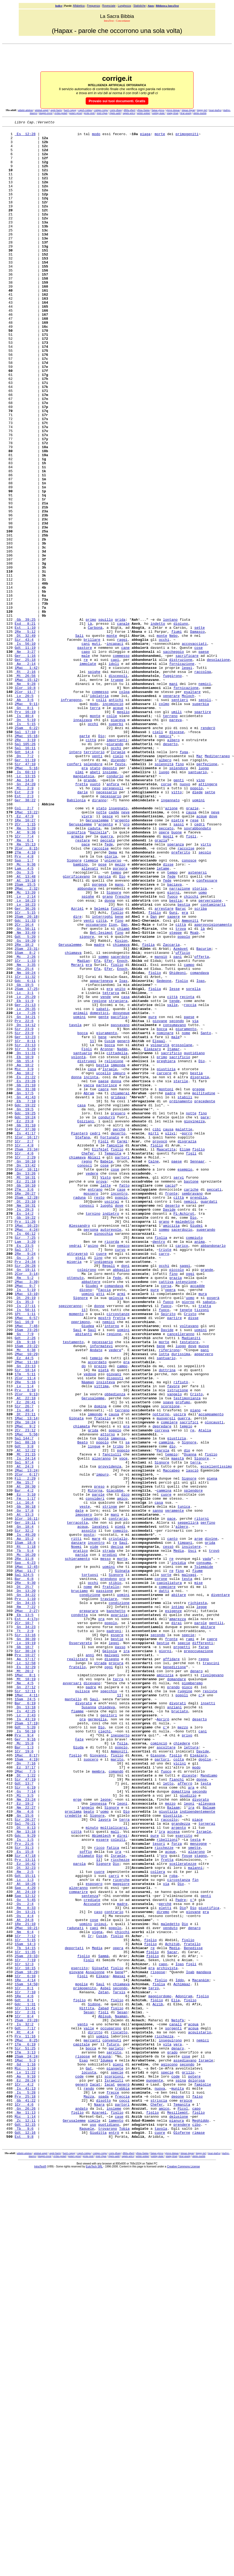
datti (164, 1884)
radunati (75, 2289)
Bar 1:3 (24, 2072)
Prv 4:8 (24, 1003)
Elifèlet (100, 1354)
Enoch (122, 1128)
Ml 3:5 (24, 2130)
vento (82, 2404)
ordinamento (180, 1296)
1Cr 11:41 (25, 2385)
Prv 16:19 (25, 829)
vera (177, 2428)
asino (93, 1470)
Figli (86, 1234)
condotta (79, 1913)
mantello (73, 2014)
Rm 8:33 (25, 2264)
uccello (103, 1263)
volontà (78, 1243)
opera (170, 1523)
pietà (103, 1619)
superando (206, 1451)
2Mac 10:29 (26, 1600)
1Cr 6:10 (25, 2346)
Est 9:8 (24, 2539)
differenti (202, 1947)
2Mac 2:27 (26, 1908)
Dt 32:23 (25, 2216)
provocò (160, 1345)
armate (77, 979)
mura (202, 1528)
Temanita (112, 1359)
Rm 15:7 (24, 1754)
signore (87, 1099)
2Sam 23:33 (26, 2322)
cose (198, 752)
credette (73, 2154)
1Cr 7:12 (25, 2298)
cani (85, 747)
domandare (176, 1990)
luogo (203, 897)
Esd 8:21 (25, 723)
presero (118, 1311)
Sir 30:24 (25, 1956)
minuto (92, 2168)
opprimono (80, 1561)
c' (200, 2009)
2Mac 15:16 (26, 858)
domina (100, 1662)
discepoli (118, 786)
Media (178, 1836)
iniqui (100, 2284)
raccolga (202, 781)
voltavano (189, 1566)
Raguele (87, 2529)
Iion (113, 1085)
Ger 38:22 (25, 935)
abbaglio (121, 1499)
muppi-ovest (45, 113)
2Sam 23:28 (26, 2399)
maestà (177, 1725)
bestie (117, 1942)
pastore (84, 752)
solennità (164, 892)
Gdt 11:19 (25, 752)
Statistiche (139, 5)
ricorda (111, 1465)
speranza (175, 988)
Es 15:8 (24, 2197)
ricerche (121, 2231)
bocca (162, 1210)
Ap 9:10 (25, 2467)
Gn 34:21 (25, 1195)
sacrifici (189, 1682)
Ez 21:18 (25, 1393)
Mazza (89, 2491)
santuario (197, 902)
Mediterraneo (217, 882)
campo (189, 1133)
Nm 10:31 (25, 1422)
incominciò (112, 820)
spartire (202, 829)
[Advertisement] (117, 58)
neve (125, 950)
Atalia (204, 1691)
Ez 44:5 (24, 1605)
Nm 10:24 (25, 1142)
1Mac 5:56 (26, 1696)
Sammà (103, 2322)
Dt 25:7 (24, 1879)
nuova (160, 2481)
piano (195, 1667)
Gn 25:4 (24, 1137)
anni (90, 1961)
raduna (79, 1412)
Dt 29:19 (25, 1532)
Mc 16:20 (25, 1841)
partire (174, 1556)
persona (91, 1451)
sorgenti (173, 2409)
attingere (207, 916)
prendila (198, 1412)
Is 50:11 (25, 1547)
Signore (74, 1007)
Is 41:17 (25, 1335)
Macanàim (200, 2351)
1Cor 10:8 (25, 800)
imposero (83, 1792)
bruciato (179, 2028)
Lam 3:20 (25, 1465)
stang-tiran (172, 113)
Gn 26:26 (25, 2505)
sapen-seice (129, 113)
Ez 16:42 (25, 2211)
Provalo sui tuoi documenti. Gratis (117, 101)
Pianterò (79, 1335)
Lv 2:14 (25, 1051)
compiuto (194, 1460)
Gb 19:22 (25, 1436)
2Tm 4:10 (25, 998)
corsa (166, 1518)
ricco (99, 2192)
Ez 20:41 (25, 1658)
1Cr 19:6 (24, 2077)
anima (199, 1465)
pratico (80, 1836)
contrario (118, 1797)
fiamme (77, 2028)
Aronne (106, 1234)
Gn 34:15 (25, 1898)
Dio (101, 858)
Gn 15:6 (24, 2154)
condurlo (115, 906)
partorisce (106, 1277)
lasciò (192, 1739)
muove (203, 1590)
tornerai (206, 2163)
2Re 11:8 (24, 1845)
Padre (180, 2255)
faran (203, 1951)
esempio (185, 1378)
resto (99, 1412)
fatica (113, 2192)
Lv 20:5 (24, 810)
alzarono (196, 2197)
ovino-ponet (60, 113)
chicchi (191, 1051)
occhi (164, 743)
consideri (95, 1773)
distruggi (86, 1248)
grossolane (181, 1229)
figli (191, 979)
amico (122, 1773)
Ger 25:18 (25, 767)
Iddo (179, 2351)
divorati (177, 2019)
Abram (89, 1287)
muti (96, 747)
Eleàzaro (152, 1234)
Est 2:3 (24, 930)
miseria (74, 1489)
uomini (198, 935)
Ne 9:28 (25, 796)
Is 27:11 (25, 1542)
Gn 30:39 (25, 1942)
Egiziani (85, 1321)
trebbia (122, 2481)
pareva (175, 839)
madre (99, 1109)
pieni (118, 2452)
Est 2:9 (24, 926)
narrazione (179, 1041)
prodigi (109, 1841)
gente (103, 1195)
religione (113, 1248)
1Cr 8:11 (25, 1224)
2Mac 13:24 (26, 1739)
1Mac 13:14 (26, 1677)
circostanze (118, 1552)
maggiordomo (159, 2370)
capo (85, 757)
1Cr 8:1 (24, 2361)
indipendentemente (197, 2149)
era (84, 897)
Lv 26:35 (25, 1186)
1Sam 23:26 (26, 1571)
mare (96, 1821)
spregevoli (112, 921)
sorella (193, 1162)
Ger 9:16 (25, 2062)
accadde (197, 1518)
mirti (153, 1335)
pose (102, 1012)
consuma (203, 1850)
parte (85, 858)
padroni (114, 1932)
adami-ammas (25, 110)
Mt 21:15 (25, 1720)
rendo (89, 2481)
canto (172, 1821)
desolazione (218, 767)
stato (95, 897)
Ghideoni (177, 1142)
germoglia (97, 2038)
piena (212, 1749)
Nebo (173, 738)
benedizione (174, 1975)
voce (123, 1725)
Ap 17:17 (25, 1966)
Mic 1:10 (25, 2457)
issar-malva (215, 110)
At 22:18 (25, 1653)
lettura (191, 2072)
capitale (81, 2428)
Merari (77, 1133)
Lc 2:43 (25, 2033)
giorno (188, 1537)
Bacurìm (203, 1113)
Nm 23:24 (25, 2134)
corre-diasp (116, 110)
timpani (185, 1826)
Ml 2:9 (24, 921)
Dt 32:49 (25, 738)
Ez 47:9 (24, 954)
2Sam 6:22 (26, 849)
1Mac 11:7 (25, 1860)
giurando (115, 868)
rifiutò (180, 1634)
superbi (116, 844)
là (203, 1089)
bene (119, 1075)
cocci (124, 2496)
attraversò (77, 1479)
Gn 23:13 (25, 1614)
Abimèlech (101, 2178)
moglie (81, 2356)
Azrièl (77, 1065)
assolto (88, 1812)
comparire (78, 2245)
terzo (153, 2361)
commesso (121, 762)
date (79, 1788)
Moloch (188, 810)
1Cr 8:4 (24, 2394)
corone (160, 1870)
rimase (198, 2534)
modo (96, 136)
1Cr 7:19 (25, 2327)
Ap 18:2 (24, 1253)
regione (99, 1176)
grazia (160, 983)
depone (177, 2491)
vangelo (174, 1648)
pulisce (82, 2004)
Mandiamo (209, 2106)
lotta (164, 1600)
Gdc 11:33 (25, 1080)
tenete (186, 1547)
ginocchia (103, 1455)
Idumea (106, 2447)
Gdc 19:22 (25, 1301)
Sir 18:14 (25, 1619)
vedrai (75, 1470)
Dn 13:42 (25, 1373)
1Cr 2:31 (25, 2390)
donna (109, 1056)
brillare (92, 743)
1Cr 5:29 (25, 1234)
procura (116, 1971)
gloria (110, 1003)
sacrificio (171, 1239)
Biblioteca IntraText (167, 5)
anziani (174, 2024)
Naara (99, 2500)
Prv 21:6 (24, 2187)
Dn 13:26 (25, 1383)
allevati (89, 1017)
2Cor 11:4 (25, 1629)
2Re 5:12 (25, 733)
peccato (166, 969)
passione (104, 1884)
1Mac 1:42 (26, 776)
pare (205, 1316)
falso (197, 2491)
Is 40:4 (24, 834)
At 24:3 (24, 1735)
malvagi (189, 1865)
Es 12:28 (25, 136)
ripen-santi (115, 113)
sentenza (89, 2250)
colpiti (118, 2183)
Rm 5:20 (25, 969)
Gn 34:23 (25, 1927)
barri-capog (70, 110)
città (91, 863)
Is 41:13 (25, 2481)
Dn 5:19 (25, 839)
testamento (73, 1585)
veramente (174, 1788)
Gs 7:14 (25, 2125)
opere (164, 974)
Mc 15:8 (24, 2067)
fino (180, 892)
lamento (116, 2520)
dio (172, 1711)
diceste (189, 2106)
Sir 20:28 (25, 1494)
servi (178, 1388)
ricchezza (163, 2419)
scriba (200, 1065)
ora (101, 1918)
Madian (83, 1128)
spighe (94, 781)
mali (115, 2173)
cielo (118, 882)
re (86, 767)
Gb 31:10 (25, 1325)
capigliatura (169, 1874)
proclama (73, 2149)
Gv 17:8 (24, 1788)
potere (194, 2467)
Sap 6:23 (25, 1850)
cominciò (158, 2067)
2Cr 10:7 (24, 1922)
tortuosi (89, 1865)
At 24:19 (25, 2245)
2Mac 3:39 (26, 1513)
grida (120, 719)
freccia (122, 2491)
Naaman (121, 2394)
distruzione (180, 767)
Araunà (104, 2443)
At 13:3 (24, 1792)
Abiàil (94, 1364)
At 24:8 (24, 2279)
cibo (196, 2524)
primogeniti (187, 136)
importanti (117, 863)
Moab (194, 1094)
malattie (184, 1330)
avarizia (119, 1913)
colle (112, 834)
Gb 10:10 (25, 1398)
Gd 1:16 (25, 2452)
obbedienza (114, 1648)
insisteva (105, 1634)
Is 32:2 (24, 2404)
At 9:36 (25, 974)
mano (119, 1036)
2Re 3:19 (25, 863)
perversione (209, 1056)
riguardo (89, 1797)
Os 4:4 (24, 2274)
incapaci (115, 747)
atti (100, 1528)
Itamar (173, 1234)
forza (176, 2187)
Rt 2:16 (25, 781)
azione (171, 945)
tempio (96, 1605)
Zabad (103, 2385)
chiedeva (106, 2024)
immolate (88, 771)
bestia (175, 1056)
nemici (204, 796)
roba (173, 2226)
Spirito (168, 1552)
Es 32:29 (25, 1975)
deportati (74, 2313)
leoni (122, 2139)
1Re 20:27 (25, 1407)
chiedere (181, 2067)
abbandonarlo (213, 1470)
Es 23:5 (24, 1470)
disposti (115, 1629)
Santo (206, 1215)
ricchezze (164, 2192)
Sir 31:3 (24, 2192)
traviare (108, 1894)
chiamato (85, 2202)
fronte (171, 1407)
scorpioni (113, 2467)
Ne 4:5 (24, 1995)
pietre (177, 959)
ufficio (182, 1118)
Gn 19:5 (24, 1306)
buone (176, 974)
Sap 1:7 (24, 1007)
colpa (124, 805)
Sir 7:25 (25, 1460)
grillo (188, 2462)
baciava (174, 1036)
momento (76, 1552)
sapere (173, 1075)
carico (182, 1470)
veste (85, 1783)
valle (172, 1181)
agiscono (169, 2452)
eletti (165, 2264)
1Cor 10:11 (26, 1378)
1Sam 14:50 (26, 2356)
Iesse (174, 1162)
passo (120, 1951)
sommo (103, 1123)
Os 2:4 (24, 2260)
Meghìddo (200, 2520)
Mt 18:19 (25, 1990)
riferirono (169, 1595)
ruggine (185, 2004)
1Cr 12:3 (24, 2332)
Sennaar (197, 1369)
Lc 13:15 (25, 906)
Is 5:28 (25, 2486)
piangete (115, 2457)
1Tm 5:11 (25, 1624)
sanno (158, 1788)
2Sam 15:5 (25, 1036)
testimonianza (187, 1653)
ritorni (201, 1797)
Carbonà (95, 728)
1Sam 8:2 (25, 1118)
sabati (102, 1186)
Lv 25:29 (25, 1171)
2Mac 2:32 (26, 1041)
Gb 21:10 (25, 1277)
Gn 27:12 (25, 2000)
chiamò (123, 1089)
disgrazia (199, 1268)
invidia (178, 1850)
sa (127, 1706)
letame (163, 1017)
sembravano (192, 1407)
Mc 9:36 (25, 1012)
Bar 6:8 (24, 1870)
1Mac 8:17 (26, 2081)
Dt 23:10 (25, 1417)
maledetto (184, 1441)
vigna (97, 2293)
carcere (164, 1263)
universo (112, 1007)
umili (176, 829)
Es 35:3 (24, 1537)
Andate (96, 1595)
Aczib (158, 2380)
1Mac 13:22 (26, 950)
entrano (95, 1402)
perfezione (207, 892)
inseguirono (170, 2423)
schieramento (77, 1845)
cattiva (166, 1513)
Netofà (177, 2399)
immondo (95, 1672)
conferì (74, 892)
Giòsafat (100, 2337)
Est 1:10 (25, 728)
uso (93, 2524)
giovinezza (194, 1321)
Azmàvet (180, 1113)
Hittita (87, 2385)
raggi (122, 743)
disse (168, 1012)
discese (176, 853)
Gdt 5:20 (25, 1099)
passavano (120, 1205)
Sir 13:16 (25, 1937)
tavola (75, 1205)
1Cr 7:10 (25, 2366)
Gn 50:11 (25, 1089)
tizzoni (201, 1547)
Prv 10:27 (25, 1961)
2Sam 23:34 (26, 1354)
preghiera (166, 1248)
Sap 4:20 (25, 2240)
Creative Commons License (183, 2569)
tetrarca (110, 1166)
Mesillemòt (177, 2510)
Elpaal (159, 1224)
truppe (117, 791)
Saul (77, 1571)
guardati (209, 1417)
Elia (175, 2375)
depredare (162, 1687)
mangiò (161, 1123)
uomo (202, 1046)
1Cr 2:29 (25, 1364)
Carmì (122, 1345)
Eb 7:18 (25, 1296)
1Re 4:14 (25, 2351)
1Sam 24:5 (25, 2014)
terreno (170, 834)
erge (77, 2134)
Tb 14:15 (25, 2313)
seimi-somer (143, 113)
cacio (170, 1398)
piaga (145, 136)
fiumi (176, 733)
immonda (118, 1253)
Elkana (102, 2346)
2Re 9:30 (25, 1874)
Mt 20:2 (24, 1980)
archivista (167, 2337)
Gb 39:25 (25, 719)
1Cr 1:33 (25, 1128)
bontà (103, 1701)
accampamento (211, 1672)
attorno (107, 1696)
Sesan (89, 2390)
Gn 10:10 (25, 1369)
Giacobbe (115, 1764)
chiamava (121, 1109)
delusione (178, 2515)
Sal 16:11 (25, 873)
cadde (114, 950)
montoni (166, 1282)
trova (180, 1089)
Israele (118, 877)
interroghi (102, 1075)
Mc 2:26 (25, 1123)
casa (125, 1171)
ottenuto (75, 1508)
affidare (171, 1966)
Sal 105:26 (25, 868)
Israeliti (113, 2472)
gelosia (116, 1532)
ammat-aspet (41, 110)
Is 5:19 (25, 1523)
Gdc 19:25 (25, 1311)
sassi (178, 964)
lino (98, 1484)
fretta (81, 916)
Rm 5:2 (24, 1508)
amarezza (177, 1918)
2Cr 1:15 (25, 964)
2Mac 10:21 (26, 2289)
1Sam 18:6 (25, 1826)
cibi (157, 1330)
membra (98, 2101)
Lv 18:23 (25, 1056)
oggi (190, 1504)
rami (190, 1942)
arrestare (164, 1065)
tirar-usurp (185, 113)
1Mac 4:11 (26, 2009)
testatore (189, 1585)
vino (201, 911)
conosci (84, 1373)
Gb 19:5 (24, 1157)
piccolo (176, 1499)
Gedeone (164, 1152)
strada (108, 1836)
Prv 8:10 (25, 1643)
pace (85, 988)
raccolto (169, 2158)
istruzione (177, 1643)
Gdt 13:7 (24, 2115)
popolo (196, 921)
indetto (157, 723)
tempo (116, 1022)
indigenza (103, 1489)
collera (157, 2221)
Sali (79, 738)
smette (194, 2192)
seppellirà (188, 1802)
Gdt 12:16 (25, 2534)
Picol (183, 2505)
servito (114, 2438)
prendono (108, 1870)
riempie (91, 1007)
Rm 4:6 (24, 2149)
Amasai (119, 2346)
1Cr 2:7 (24, 1345)
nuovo (185, 916)
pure (152, 1195)
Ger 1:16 (25, 762)
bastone (191, 1393)
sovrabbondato (197, 969)
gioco (187, 2000)
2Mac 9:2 (25, 1687)
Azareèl (99, 2510)
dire (77, 1075)
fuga (184, 877)
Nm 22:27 (25, 2144)
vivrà (86, 954)
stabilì (185, 1292)
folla (122, 2067)
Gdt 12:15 (25, 2524)
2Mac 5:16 (26, 897)
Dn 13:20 (25, 1884)
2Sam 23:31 (26, 1113)
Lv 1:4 (24, 1638)
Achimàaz (181, 2356)
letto (168, 2115)
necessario (106, 926)
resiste (210, 2004)
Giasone (157, 2081)
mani (173, 796)
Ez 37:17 (25, 2096)
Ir (90, 2298)
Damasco (197, 733)
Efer (108, 1128)
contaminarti (213, 1060)
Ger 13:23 (25, 1219)
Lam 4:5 (24, 1017)
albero (173, 863)
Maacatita (166, 1354)
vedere (92, 1383)
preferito (180, 998)
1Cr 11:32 (25, 1147)
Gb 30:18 (25, 1783)
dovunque (121, 1190)
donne (99, 1542)
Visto (105, 1388)
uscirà (179, 1672)
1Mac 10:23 (26, 1446)
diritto (95, 2414)
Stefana (82, 1340)
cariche (191, 1402)
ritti (76, 1821)
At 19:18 (25, 1032)
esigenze (173, 1908)
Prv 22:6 (24, 1200)
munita (177, 2481)
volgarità (159, 1229)
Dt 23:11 (25, 1672)
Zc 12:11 (25, 2520)
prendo (173, 2000)
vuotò (95, 916)
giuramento (185, 1210)
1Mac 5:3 (25, 2447)
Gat (89, 2457)
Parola (163, 1715)
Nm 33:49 (25, 1094)
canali (175, 2404)
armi (121, 1528)
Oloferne (181, 2534)
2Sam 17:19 (26, 2043)
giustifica (208, 2264)
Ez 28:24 (25, 2472)
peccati (214, 1402)
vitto (176, 926)
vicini (179, 2091)
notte (101, 950)
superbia (200, 820)
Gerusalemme (97, 959)
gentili (216, 1922)
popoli (181, 2009)
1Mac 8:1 (25, 1985)
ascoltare (166, 2072)
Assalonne (95, 2341)
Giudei (196, 1446)
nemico (123, 1470)
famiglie (115, 1349)
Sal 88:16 (25, 1706)
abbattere (90, 1513)
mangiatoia (83, 906)
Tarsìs (119, 2366)
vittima (101, 1638)
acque (118, 824)
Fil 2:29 (25, 1749)
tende (174, 1176)
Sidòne (94, 2380)
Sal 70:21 (25, 2163)
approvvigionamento (213, 1085)
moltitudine (203, 1287)
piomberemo (192, 1995)
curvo (120, 1475)
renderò (208, 849)
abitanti (83, 1576)
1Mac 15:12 (26, 791)
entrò (114, 2534)
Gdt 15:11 (25, 2226)
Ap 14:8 (24, 911)
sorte (166, 1865)
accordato (97, 1609)
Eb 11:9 (24, 1176)
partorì (122, 1364)
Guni (173, 1070)
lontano (170, 719)
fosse (187, 2202)
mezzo (120, 1012)
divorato (83, 2019)
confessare (206, 1032)
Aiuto (151, 5)
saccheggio (173, 757)
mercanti (92, 2423)
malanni (195, 2216)
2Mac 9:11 (26, 820)
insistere (191, 1831)
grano (107, 1051)
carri (114, 2226)
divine (211, 1821)
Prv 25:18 (25, 2491)
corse (166, 916)
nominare (165, 1215)
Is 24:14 (25, 1725)
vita (167, 2428)
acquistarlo (199, 2414)
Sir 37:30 (25, 1330)
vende (105, 1171)
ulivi (170, 1335)
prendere (181, 2524)
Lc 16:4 (24, 1778)
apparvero (203, 1600)
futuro (113, 2428)
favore (173, 1638)
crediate (92, 2255)
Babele (106, 1369)
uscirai (111, 1417)
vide (94, 1831)
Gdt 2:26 (25, 1581)
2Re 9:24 (25, 1479)
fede (108, 988)
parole (98, 1768)
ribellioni (167, 2183)
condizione (90, 1889)
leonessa (98, 2139)
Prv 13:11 (25, 2207)
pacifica (119, 1195)
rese (194, 959)
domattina (180, 2125)
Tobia (124, 2529)
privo (187, 2057)
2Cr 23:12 (25, 1691)
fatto (124, 1398)
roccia (190, 1181)
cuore (101, 1479)
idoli (114, 771)
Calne (153, 1369)
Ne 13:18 (25, 2173)
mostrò (104, 1556)
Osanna (190, 1720)
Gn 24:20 (25, 916)
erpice (186, 2496)
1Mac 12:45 (26, 1855)
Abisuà (104, 2394)
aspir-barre (56, 110)
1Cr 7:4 (24, 979)
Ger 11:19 (25, 887)
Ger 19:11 (25, 1802)
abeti (95, 902)
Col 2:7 (24, 945)
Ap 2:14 (25, 771)
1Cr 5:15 (25, 1070)
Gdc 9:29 (25, 2178)
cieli (158, 853)
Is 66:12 (25, 1455)
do (83, 1614)
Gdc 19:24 (25, 1316)
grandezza (180, 2163)
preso (99, 1759)
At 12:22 (25, 1715)
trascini (211, 1971)
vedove (90, 1624)
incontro (119, 1407)
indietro (110, 1431)
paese (203, 757)
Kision (121, 1104)
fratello (102, 1677)
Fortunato (109, 1340)
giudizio (188, 2130)
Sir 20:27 (25, 2158)
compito (120, 1812)
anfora (113, 916)
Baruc (181, 1065)
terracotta (77, 1802)
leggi (187, 776)
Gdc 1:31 (25, 2380)
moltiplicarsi (113, 2168)
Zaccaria (171, 1109)
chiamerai (120, 1287)
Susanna (88, 2024)
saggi (185, 1494)
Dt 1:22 (25, 2106)
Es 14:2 (24, 1431)
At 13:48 (25, 1027)
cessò (168, 1831)
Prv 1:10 (25, 1894)
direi (122, 2178)
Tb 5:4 (24, 1836)
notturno (161, 1672)
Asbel (105, 2361)
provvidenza (109, 1735)
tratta (204, 1542)
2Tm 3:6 (24, 1402)
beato (89, 2149)
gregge (198, 1282)
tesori (159, 2187)
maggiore (121, 2236)
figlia (148, 1109)
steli (80, 1484)
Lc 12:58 (25, 1971)
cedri (199, 964)
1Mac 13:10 (26, 1528)
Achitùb (172, 2308)
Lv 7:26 (25, 1190)
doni (125, 1494)
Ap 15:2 (24, 1821)
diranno (99, 935)
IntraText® (40, 2569)
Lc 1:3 (24, 2231)
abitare (178, 1889)
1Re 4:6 (24, 2370)
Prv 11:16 (25, 2419)
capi (115, 767)
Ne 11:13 (25, 2510)
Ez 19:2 (24, 2139)
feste (120, 892)
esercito (184, 2178)
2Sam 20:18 (26, 1075)
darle (82, 926)
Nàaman (87, 1634)
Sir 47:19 (25, 2110)
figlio (117, 1065)
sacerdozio (181, 1451)
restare (82, 983)
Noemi (76, 1831)
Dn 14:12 (25, 1205)
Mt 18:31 (25, 1388)
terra (95, 824)
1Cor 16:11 (26, 1797)
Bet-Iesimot (101, 1094)
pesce (107, 954)
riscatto (119, 2414)
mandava (204, 2341)
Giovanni (98, 2081)
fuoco (172, 1051)
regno (86, 1369)
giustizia (166, 1258)
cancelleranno (180, 1576)
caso (98, 2269)
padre (170, 1287)
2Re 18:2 (24, 1109)
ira (126, 1956)
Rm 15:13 (25, 988)
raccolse (100, 993)
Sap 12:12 (25, 2250)
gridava (118, 1292)
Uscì (192, 1836)
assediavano (185, 2447)
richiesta (197, 1898)
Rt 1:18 (25, 1831)
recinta (187, 1171)
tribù (118, 1711)
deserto (170, 868)
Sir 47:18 (25, 2202)
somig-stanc (158, 113)
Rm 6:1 (24, 983)
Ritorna (95, 1764)
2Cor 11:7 (25, 805)
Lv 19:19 (25, 1947)
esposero (94, 2236)
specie (188, 1937)
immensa (118, 1701)
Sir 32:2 (24, 1812)
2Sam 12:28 (26, 1412)
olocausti (214, 1682)
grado (172, 2438)
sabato (209, 1537)
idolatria (99, 810)
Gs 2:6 (24, 1484)
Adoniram (183, 2370)
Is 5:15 (25, 844)
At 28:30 (25, 1759)
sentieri (179, 815)
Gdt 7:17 (25, 2409)
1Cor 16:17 (26, 1340)
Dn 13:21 (25, 2269)
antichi (116, 815)
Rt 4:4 (24, 2414)
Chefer (87, 1359)
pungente (154, 2472)
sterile (180, 1272)
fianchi (176, 2110)
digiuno (180, 723)
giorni (173, 1046)
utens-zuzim (199, 113)
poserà (213, 1532)
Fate (79, 2062)
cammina (166, 1706)
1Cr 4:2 (24, 2476)
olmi (79, 902)
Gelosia (109, 1956)
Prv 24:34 (25, 1489)
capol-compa (85, 110)
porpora (120, 1017)
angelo (87, 2144)
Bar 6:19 (25, 2019)
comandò (116, 2101)
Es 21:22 (25, 1268)
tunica (184, 1783)
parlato (116, 2433)
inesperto (120, 2057)
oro (126, 964)
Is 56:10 (25, 747)
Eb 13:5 (24, 1913)
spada (103, 2491)
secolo (204, 998)
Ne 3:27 (25, 757)
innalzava (82, 839)
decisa (117, 1831)
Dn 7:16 (25, 2091)
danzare (78, 1826)
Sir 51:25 (25, 2433)
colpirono (86, 1499)
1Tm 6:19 (25, 2428)
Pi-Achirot (183, 1431)
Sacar (172, 2317)
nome (186, 1215)
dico (125, 1768)
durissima (180, 1600)
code (79, 2467)
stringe (109, 1783)
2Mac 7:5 (25, 2101)
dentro (159, 1465)
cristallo (118, 1821)
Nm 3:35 (25, 1133)
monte (112, 738)
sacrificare (186, 762)
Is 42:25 (25, 2028)
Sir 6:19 (25, 2120)
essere (117, 1937)
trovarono (107, 2529)
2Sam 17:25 (26, 1162)
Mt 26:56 (25, 786)
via (195, 1200)
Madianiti (191, 1581)
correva (162, 1691)
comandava (199, 1142)
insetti (208, 2019)
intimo (177, 1903)
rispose (157, 2341)
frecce (113, 2486)
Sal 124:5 (24, 1865)
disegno (111, 1966)
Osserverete (80, 1947)
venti (97, 882)
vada (207, 1845)
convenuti (111, 2423)
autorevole (110, 1451)
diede (197, 926)
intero (75, 877)
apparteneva (101, 1152)
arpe (198, 1821)
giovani (114, 1624)
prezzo (100, 1614)
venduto (170, 2289)
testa (187, 1870)
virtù (206, 988)
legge (201, 1903)
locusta (88, 2462)
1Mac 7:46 (26, 1566)
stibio (115, 1874)
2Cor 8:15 (26, 993)
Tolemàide (203, 1855)
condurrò (106, 1316)
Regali (108, 1494)
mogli (168, 979)
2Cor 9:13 (26, 1648)
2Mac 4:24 (26, 1451)
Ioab (190, 2341)
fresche (122, 1051)
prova (101, 1393)
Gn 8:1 (24, 824)
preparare (89, 1908)
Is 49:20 (25, 1817)
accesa (173, 2173)
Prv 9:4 (24, 2057)
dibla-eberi (129, 110)
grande (90, 911)
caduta (94, 969)
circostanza (178, 2231)
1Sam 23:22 (26, 1590)
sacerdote (120, 1123)
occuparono (96, 1085)
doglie (204, 2086)
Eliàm (185, 1354)
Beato (82, 1706)
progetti (181, 1951)
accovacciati (194, 747)
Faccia (104, 1523)
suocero (91, 2086)
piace (197, 2158)
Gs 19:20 (25, 1104)
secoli (204, 815)
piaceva (118, 839)
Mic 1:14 (25, 2515)
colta (178, 2086)
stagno (200, 2202)
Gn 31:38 (25, 1282)
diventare (220, 1889)
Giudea (87, 1566)
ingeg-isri (202, 110)
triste (165, 1475)
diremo (163, 2269)
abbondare (86, 1041)
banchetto (116, 1908)
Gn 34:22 (25, 1889)
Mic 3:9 (24, 1258)
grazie (192, 945)
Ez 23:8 (24, 1321)
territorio (94, 877)
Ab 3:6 (24, 815)
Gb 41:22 (25, 2496)
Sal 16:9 (24, 1561)
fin (195, 2231)
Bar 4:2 (24, 1764)
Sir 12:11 (25, 2004)
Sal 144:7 (24, 1701)
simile (94, 2520)
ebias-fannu (143, 110)
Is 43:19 (25, 2038)
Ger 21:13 (25, 1181)
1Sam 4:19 (26, 2086)
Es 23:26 (25, 1272)
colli (101, 815)
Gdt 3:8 (24, 1711)
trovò (214, 1836)
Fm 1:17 (25, 1773)
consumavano (174, 1205)
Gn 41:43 (25, 1292)
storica (199, 1041)
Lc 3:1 (24, 1166)
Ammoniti (190, 1080)
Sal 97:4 (24, 1730)
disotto (103, 2496)
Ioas (123, 1152)
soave (168, 1658)
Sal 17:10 (25, 853)
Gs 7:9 (24, 1576)
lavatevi (100, 1807)
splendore (93, 892)
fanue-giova (158, 110)
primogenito (84, 2361)
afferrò (185, 2115)
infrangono (71, 815)
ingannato (170, 935)
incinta (91, 1268)
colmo (164, 820)
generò (123, 1224)
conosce (189, 1007)
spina (180, 2472)
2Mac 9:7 (25, 1518)
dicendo (118, 887)
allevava (206, 2139)
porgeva (99, 1036)
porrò (187, 1335)
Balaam (173, 2144)
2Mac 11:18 (26, 1609)
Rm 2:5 (24, 2221)
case (121, 1402)
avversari (72, 1995)
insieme (109, 902)
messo (105, 1845)
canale (123, 723)
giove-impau (173, 110)
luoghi (106, 1422)
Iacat (95, 2476)
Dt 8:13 (25, 2168)
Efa (97, 1128)
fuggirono (172, 786)
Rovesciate (108, 5)
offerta (201, 1123)
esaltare (192, 805)
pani (177, 1123)
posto (89, 1817)
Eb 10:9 (24, 1243)
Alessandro (79, 1446)
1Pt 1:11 (25, 1552)
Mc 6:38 (25, 1595)
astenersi (197, 1022)
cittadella (117, 1239)
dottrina (167, 1619)
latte (105, 1398)
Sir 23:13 (25, 1229)
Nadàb (122, 1234)
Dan (153, 1075)
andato (81, 2505)
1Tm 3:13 (25, 2438)
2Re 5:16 (25, 1634)
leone (105, 2134)
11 (92, 1224)
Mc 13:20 (25, 1046)
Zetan (103, 2366)
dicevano (92, 1995)
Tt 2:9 (24, 1932)
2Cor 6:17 (26, 1744)
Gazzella (98, 974)
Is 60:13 (25, 902)
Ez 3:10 (25, 1768)
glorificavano (76, 1027)
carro (164, 1479)
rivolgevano (212, 1985)
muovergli (166, 1677)
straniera (118, 1176)
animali (80, 1190)
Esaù (84, 2447)
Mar (200, 882)
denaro (196, 1980)
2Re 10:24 (25, 1682)
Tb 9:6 (24, 2529)
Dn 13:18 (25, 2024)
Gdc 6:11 (25, 1152)
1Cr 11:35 (25, 2317)
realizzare (77, 1966)
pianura (176, 2520)
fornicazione (181, 771)
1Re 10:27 (25, 959)
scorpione (170, 1662)
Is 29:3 (24, 1426)
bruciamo (79, 1884)
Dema (113, 998)
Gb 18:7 (24, 1951)
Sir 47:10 (25, 892)
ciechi (104, 2053)
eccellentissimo (216, 1735)
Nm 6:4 (24, 2293)
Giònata (76, 1677)
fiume (197, 1860)
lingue (94, 1711)
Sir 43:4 (24, 743)
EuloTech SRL (94, 2569)
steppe (175, 1094)
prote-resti (89, 113)
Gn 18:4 (24, 1807)
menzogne (198, 2187)
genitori (108, 2033)
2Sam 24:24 (26, 2443)
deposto (109, 897)
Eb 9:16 (25, 1585)
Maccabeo (171, 1739)
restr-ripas (102, 113)
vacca (89, 1277)
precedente (204, 1296)
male (85, 762)
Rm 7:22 (25, 1903)
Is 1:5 (24, 2183)
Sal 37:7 (24, 1475)
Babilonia (76, 935)
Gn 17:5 (24, 1287)
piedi (120, 1807)
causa (191, 950)
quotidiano (194, 1239)
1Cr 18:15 (25, 2337)
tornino (93, 1431)
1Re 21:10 (25, 2284)
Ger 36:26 (25, 1065)
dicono (86, 1523)
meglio (123, 829)
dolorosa (196, 2472)
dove (213, 954)
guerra (106, 979)
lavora (104, 2158)
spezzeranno (70, 1542)
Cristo (190, 1552)
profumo (182, 1658)
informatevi (101, 1590)
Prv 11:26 (25, 1441)
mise (198, 1874)
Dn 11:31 (25, 1239)
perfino (208, 1802)
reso (96, 921)
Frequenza (93, 5)
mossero (91, 1407)
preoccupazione (198, 1956)
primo (91, 719)
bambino (80, 1012)
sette (199, 728)
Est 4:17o (26, 1918)
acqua (82, 1807)
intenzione (186, 1513)
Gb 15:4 (24, 1248)
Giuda (78, 2072)
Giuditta (98, 2534)
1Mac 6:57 (26, 1556)
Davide (169, 1426)
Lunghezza (124, 5)
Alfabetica (79, 5)
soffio (86, 2197)
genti (178, 911)
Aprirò (163, 2038)
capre (103, 1282)
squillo (105, 719)
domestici (99, 1190)
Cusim (109, 1224)
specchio (108, 2004)
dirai (176, 1922)
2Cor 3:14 (26, 1504)
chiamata (81, 1687)
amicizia (171, 1446)
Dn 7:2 (24, 882)
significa (76, 974)
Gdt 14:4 (24, 877)
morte (160, 136)
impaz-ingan (188, 110)
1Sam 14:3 (25, 2308)
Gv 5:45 (25, 2255)
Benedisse (193, 2313)
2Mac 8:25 (26, 2423)
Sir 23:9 (24, 1210)
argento (122, 959)
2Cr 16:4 (24, 1085)
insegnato (118, 945)
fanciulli (111, 1720)
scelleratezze (182, 2211)
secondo (176, 1200)
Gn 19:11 (25, 1499)
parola (104, 1027)
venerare (171, 810)
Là (90, 723)
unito (120, 1162)
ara (191, 2120)
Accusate (92, 2260)
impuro (119, 1263)
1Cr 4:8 (24, 1349)
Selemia (101, 1065)
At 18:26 (25, 2236)
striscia (158, 2496)
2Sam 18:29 (26, 2341)
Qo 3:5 (24, 1022)
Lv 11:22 (25, 2462)
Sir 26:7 (24, 1662)
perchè (119, 1330)
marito (117, 2086)
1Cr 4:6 (24, 1359)
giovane (160, 1200)
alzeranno (101, 1725)
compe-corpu (101, 110)
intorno (111, 1566)
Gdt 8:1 (24, 2375)
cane (125, 752)
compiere (169, 1682)
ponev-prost (75, 113)
